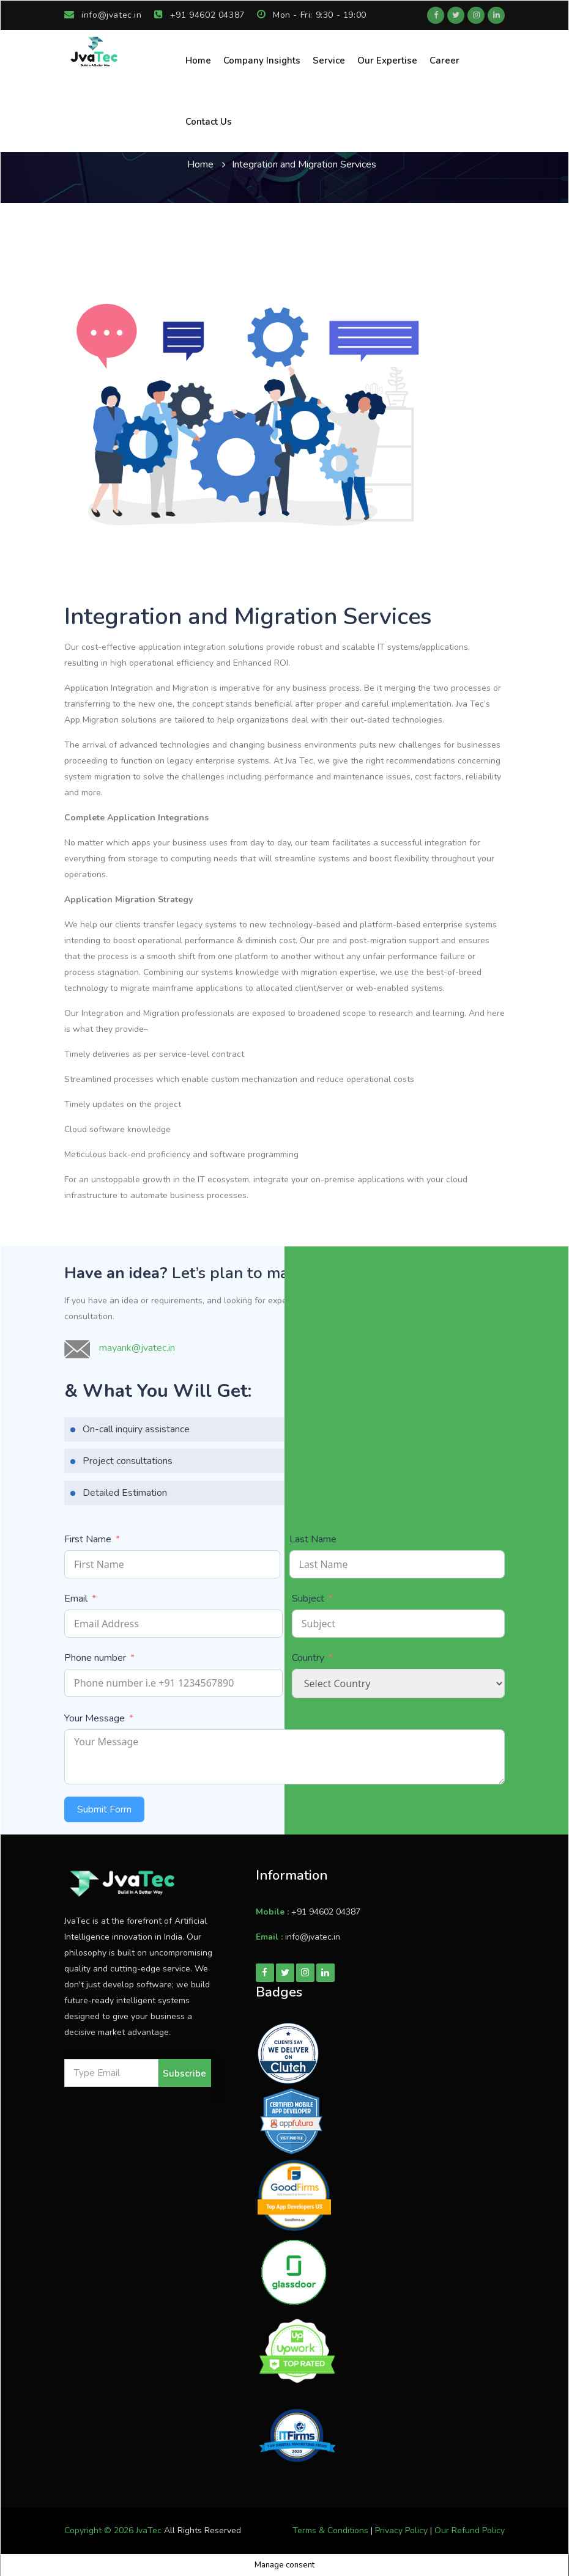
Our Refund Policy (469, 2530)
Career (444, 60)
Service (329, 60)
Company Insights (261, 60)
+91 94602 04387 (199, 15)
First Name (87, 1539)
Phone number (95, 1658)
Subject (308, 1598)
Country (308, 1658)
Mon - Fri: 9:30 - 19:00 (311, 15)
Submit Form (104, 1809)
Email (75, 1598)
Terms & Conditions (330, 2530)
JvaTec (149, 2530)
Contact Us (208, 122)
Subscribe (184, 2073)
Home (198, 60)
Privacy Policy (401, 2530)
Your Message (94, 1718)
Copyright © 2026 (100, 2530)
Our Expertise (387, 60)
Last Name (313, 1539)
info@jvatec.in (103, 15)
